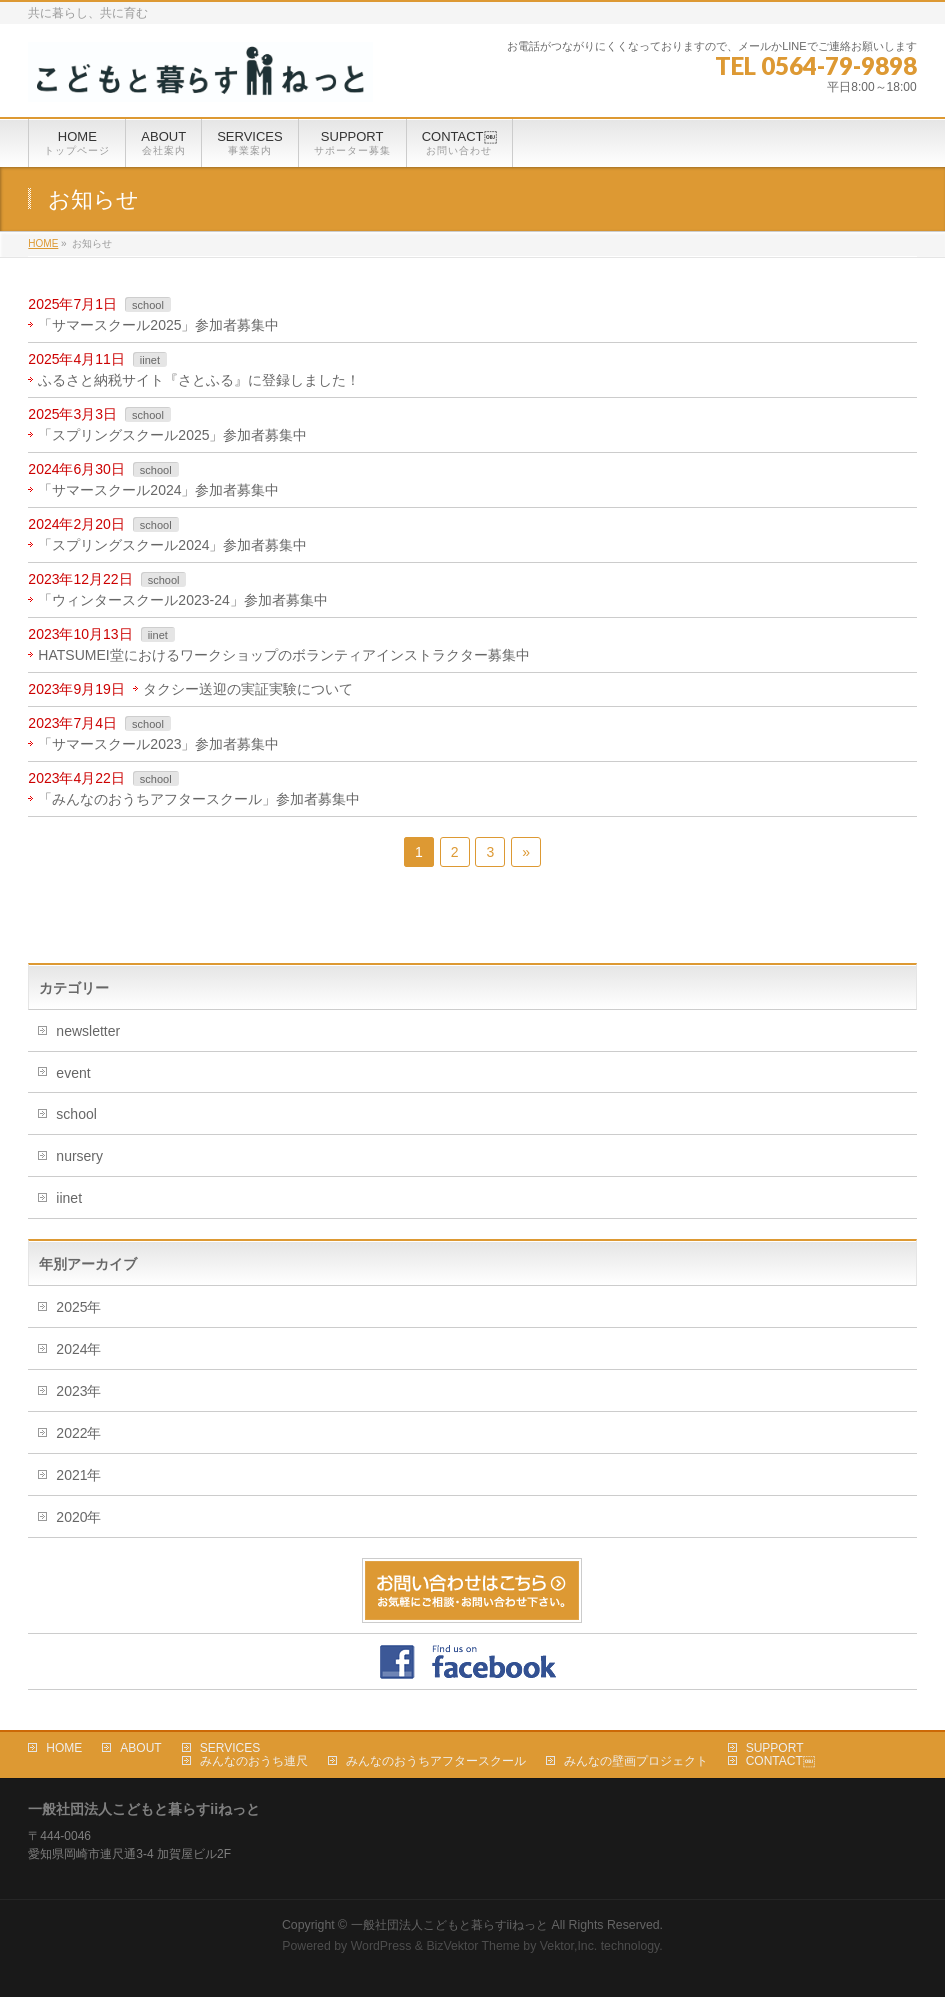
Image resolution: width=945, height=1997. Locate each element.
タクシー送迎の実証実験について (248, 689)
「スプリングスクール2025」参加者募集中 (172, 435)
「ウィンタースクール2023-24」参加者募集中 (182, 600)
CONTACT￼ (780, 1761)
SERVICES (230, 1748)
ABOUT (140, 1748)
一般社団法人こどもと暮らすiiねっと (449, 1925)
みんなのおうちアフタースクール (436, 1761)
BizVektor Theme (473, 1946)
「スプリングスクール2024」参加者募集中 (172, 545)
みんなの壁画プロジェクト (636, 1761)
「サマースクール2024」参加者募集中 (158, 490)
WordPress (381, 1946)
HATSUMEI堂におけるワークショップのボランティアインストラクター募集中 (283, 655)
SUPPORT (775, 1748)
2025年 (78, 1307)
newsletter (88, 1031)
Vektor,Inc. (569, 1946)
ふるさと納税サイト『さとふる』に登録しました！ (199, 380)
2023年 (78, 1391)
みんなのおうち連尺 (254, 1761)
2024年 (78, 1349)
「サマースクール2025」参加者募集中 (158, 325)
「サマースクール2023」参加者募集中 (158, 744)
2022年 (78, 1433)
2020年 (78, 1517)
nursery (79, 1156)
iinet (150, 360)
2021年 (78, 1475)
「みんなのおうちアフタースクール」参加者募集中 (199, 799)
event (73, 1073)
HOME (64, 1748)
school (148, 305)
